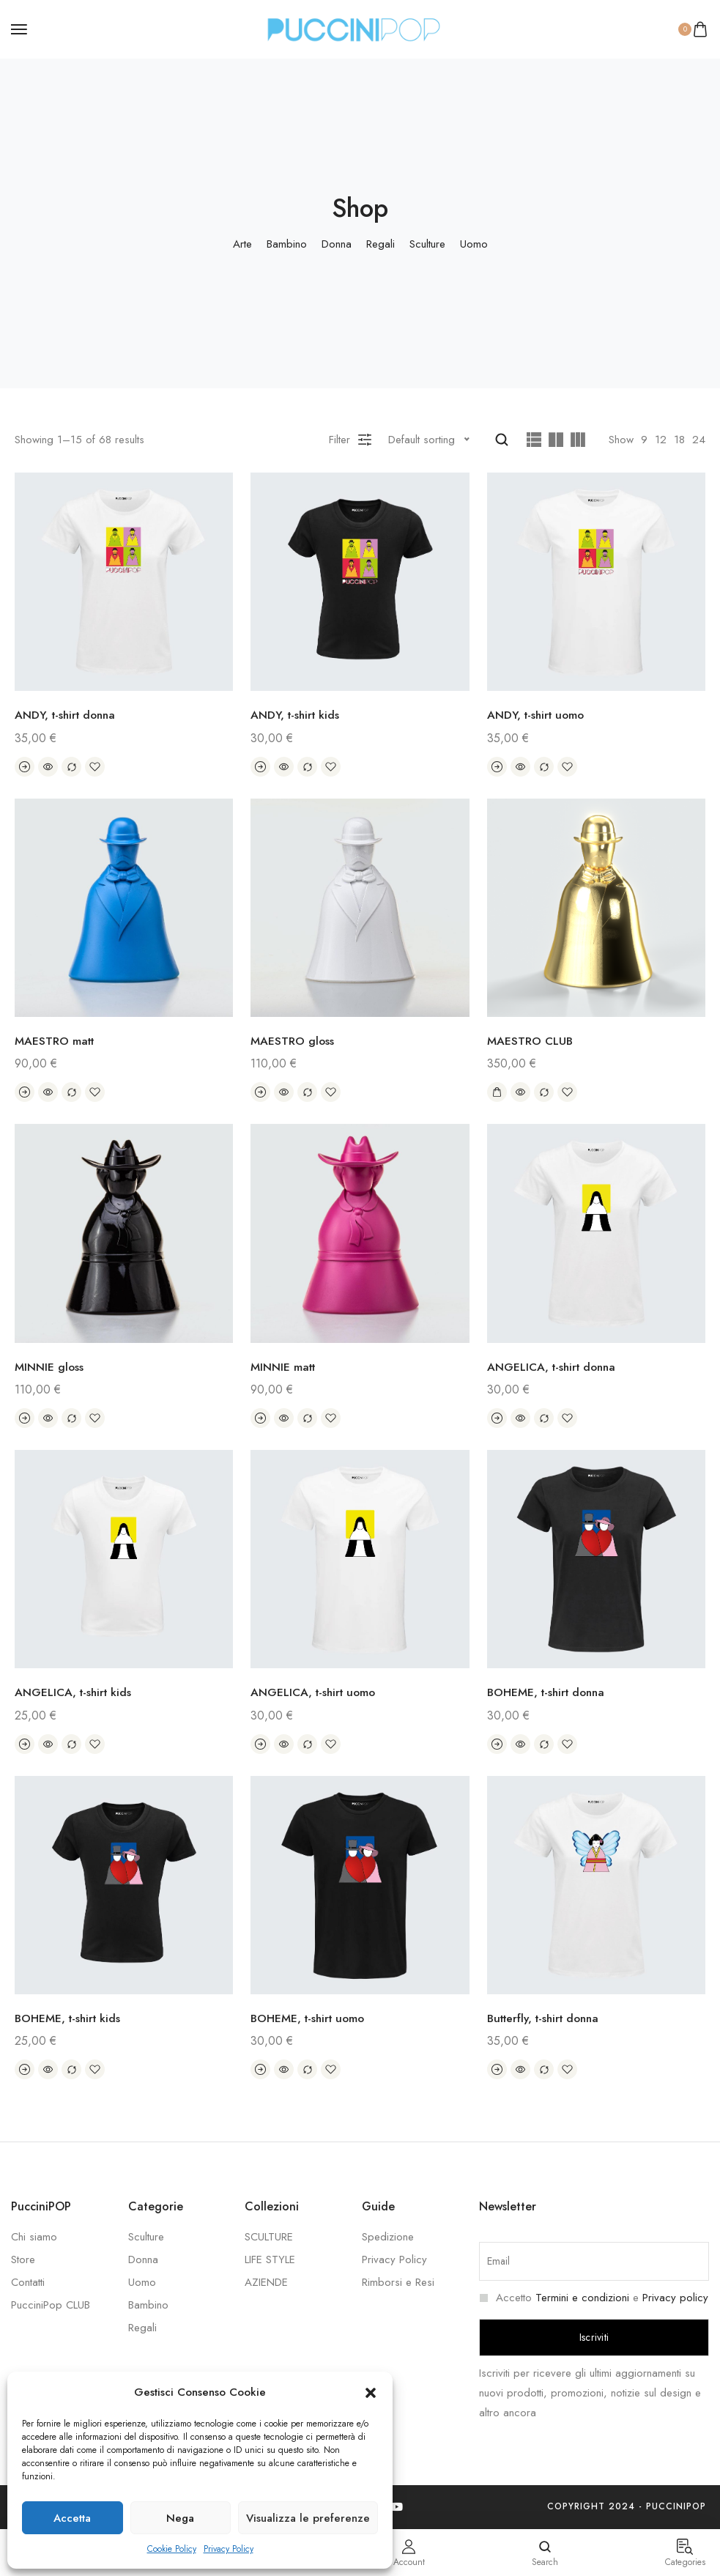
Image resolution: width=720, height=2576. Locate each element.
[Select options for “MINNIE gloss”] (24, 1418)
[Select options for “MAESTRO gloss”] (260, 1092)
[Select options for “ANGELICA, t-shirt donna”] (497, 1418)
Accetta (72, 2518)
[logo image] (353, 28)
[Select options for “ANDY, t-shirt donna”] (24, 767)
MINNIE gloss (49, 1366)
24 (698, 440)
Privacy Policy (228, 2548)
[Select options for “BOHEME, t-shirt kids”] (24, 2070)
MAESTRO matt (56, 1040)
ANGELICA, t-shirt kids (75, 1692)
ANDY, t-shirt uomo (538, 714)
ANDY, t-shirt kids (297, 714)
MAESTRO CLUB (530, 1040)
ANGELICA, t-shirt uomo (315, 1692)
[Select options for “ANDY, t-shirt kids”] (260, 767)
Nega (180, 2518)
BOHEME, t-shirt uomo (310, 2018)
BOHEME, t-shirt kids (70, 2018)
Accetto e (593, 2298)
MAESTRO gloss (292, 1040)
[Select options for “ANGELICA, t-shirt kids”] (24, 1744)
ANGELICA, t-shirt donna (554, 1366)
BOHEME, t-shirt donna (549, 1692)
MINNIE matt (284, 1366)
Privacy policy (675, 2298)
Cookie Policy (171, 2548)
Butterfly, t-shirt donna (548, 2018)
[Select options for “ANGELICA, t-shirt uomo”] (260, 1744)
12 (661, 440)
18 (679, 440)
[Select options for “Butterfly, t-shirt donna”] (497, 2070)
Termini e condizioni (582, 2298)
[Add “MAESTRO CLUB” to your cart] (497, 1092)
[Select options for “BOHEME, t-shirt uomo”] (260, 2070)
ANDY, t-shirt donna (68, 714)
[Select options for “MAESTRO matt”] (24, 1092)
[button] (370, 2393)
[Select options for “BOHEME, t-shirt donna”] (497, 1744)
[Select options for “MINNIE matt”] (260, 1418)
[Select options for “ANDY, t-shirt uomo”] (497, 767)
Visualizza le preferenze (308, 2518)
